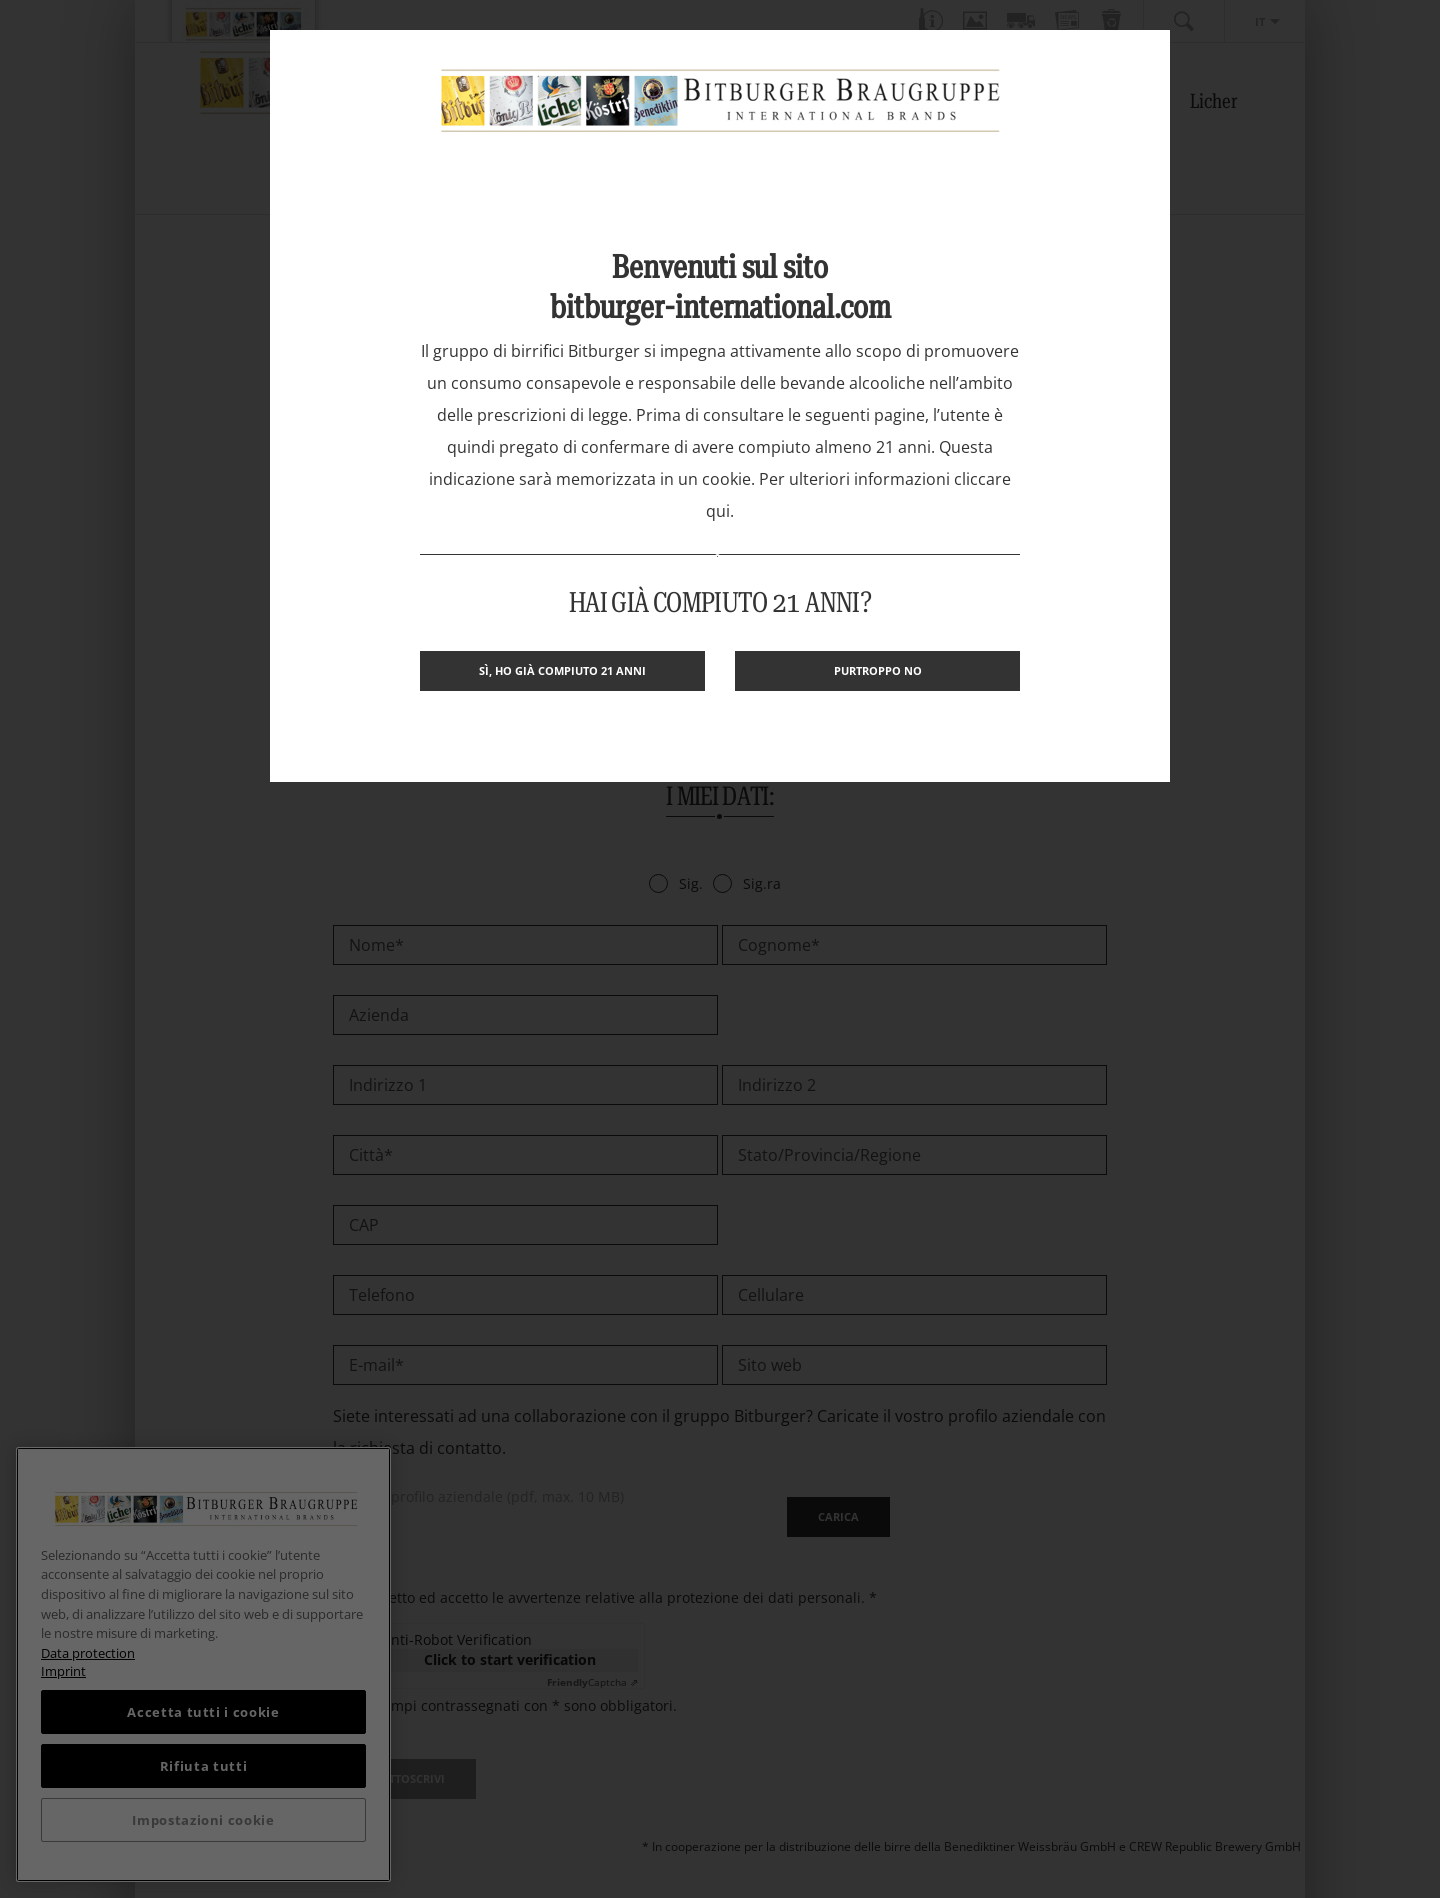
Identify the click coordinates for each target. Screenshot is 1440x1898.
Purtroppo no (878, 670)
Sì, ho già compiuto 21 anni (562, 670)
